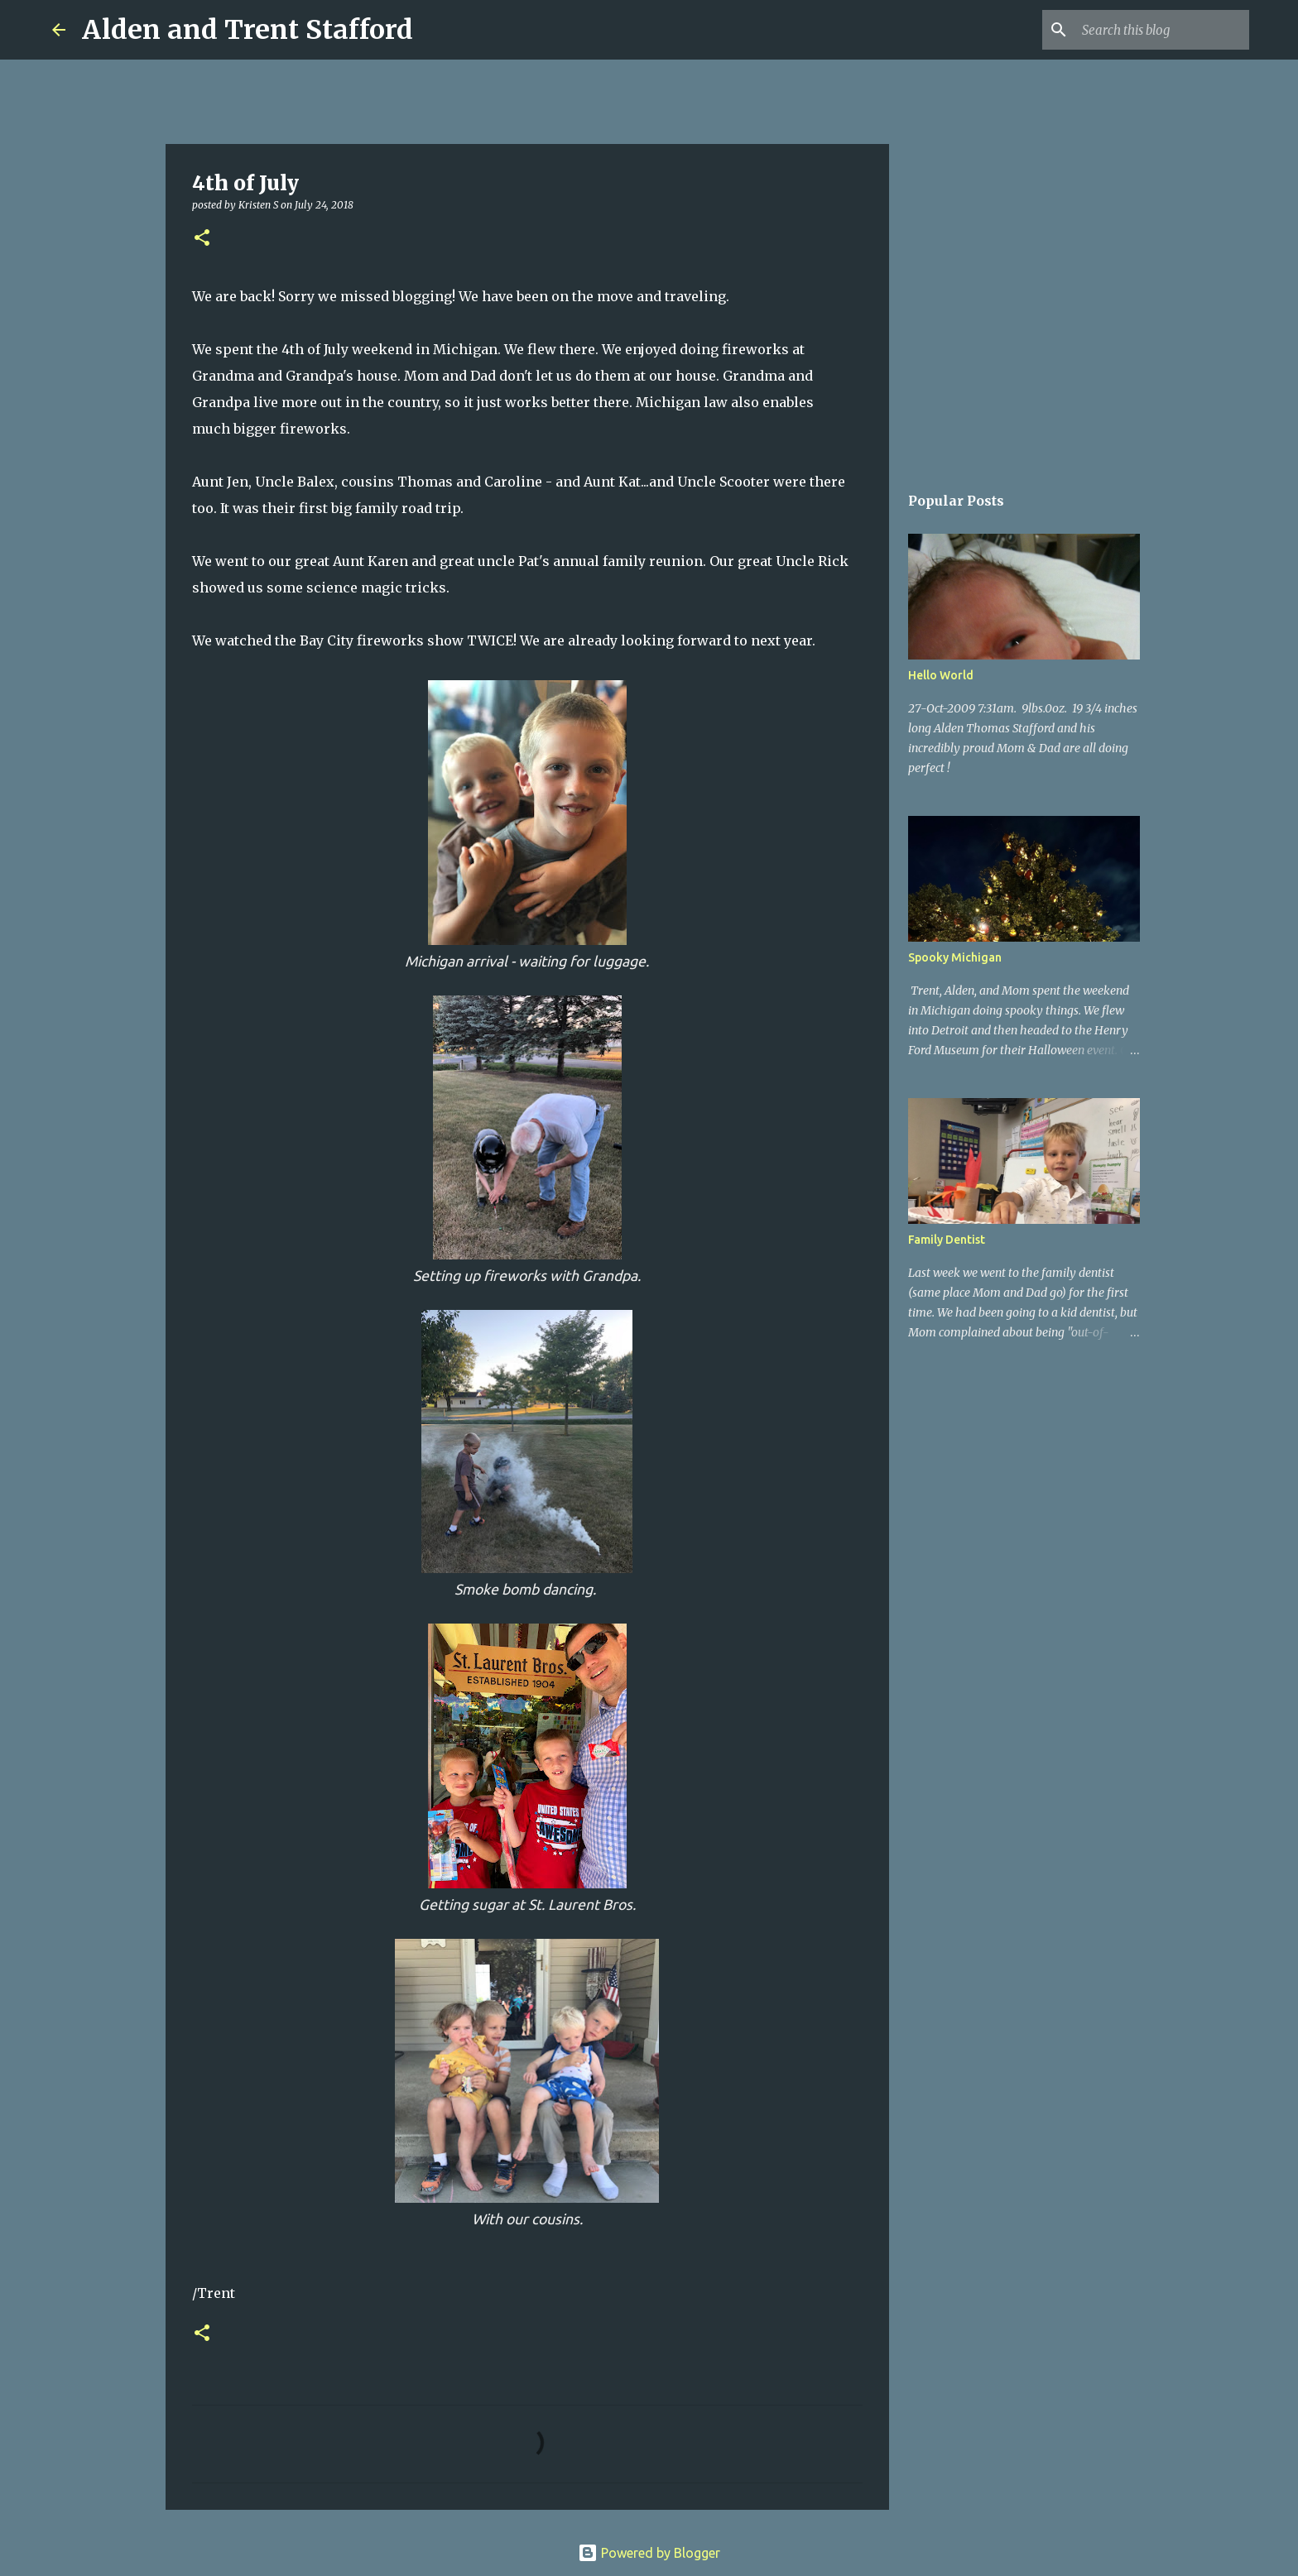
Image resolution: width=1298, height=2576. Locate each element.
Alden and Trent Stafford (247, 29)
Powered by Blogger (649, 2552)
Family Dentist (946, 1239)
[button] (202, 239)
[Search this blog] (1162, 30)
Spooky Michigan (955, 957)
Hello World (941, 675)
